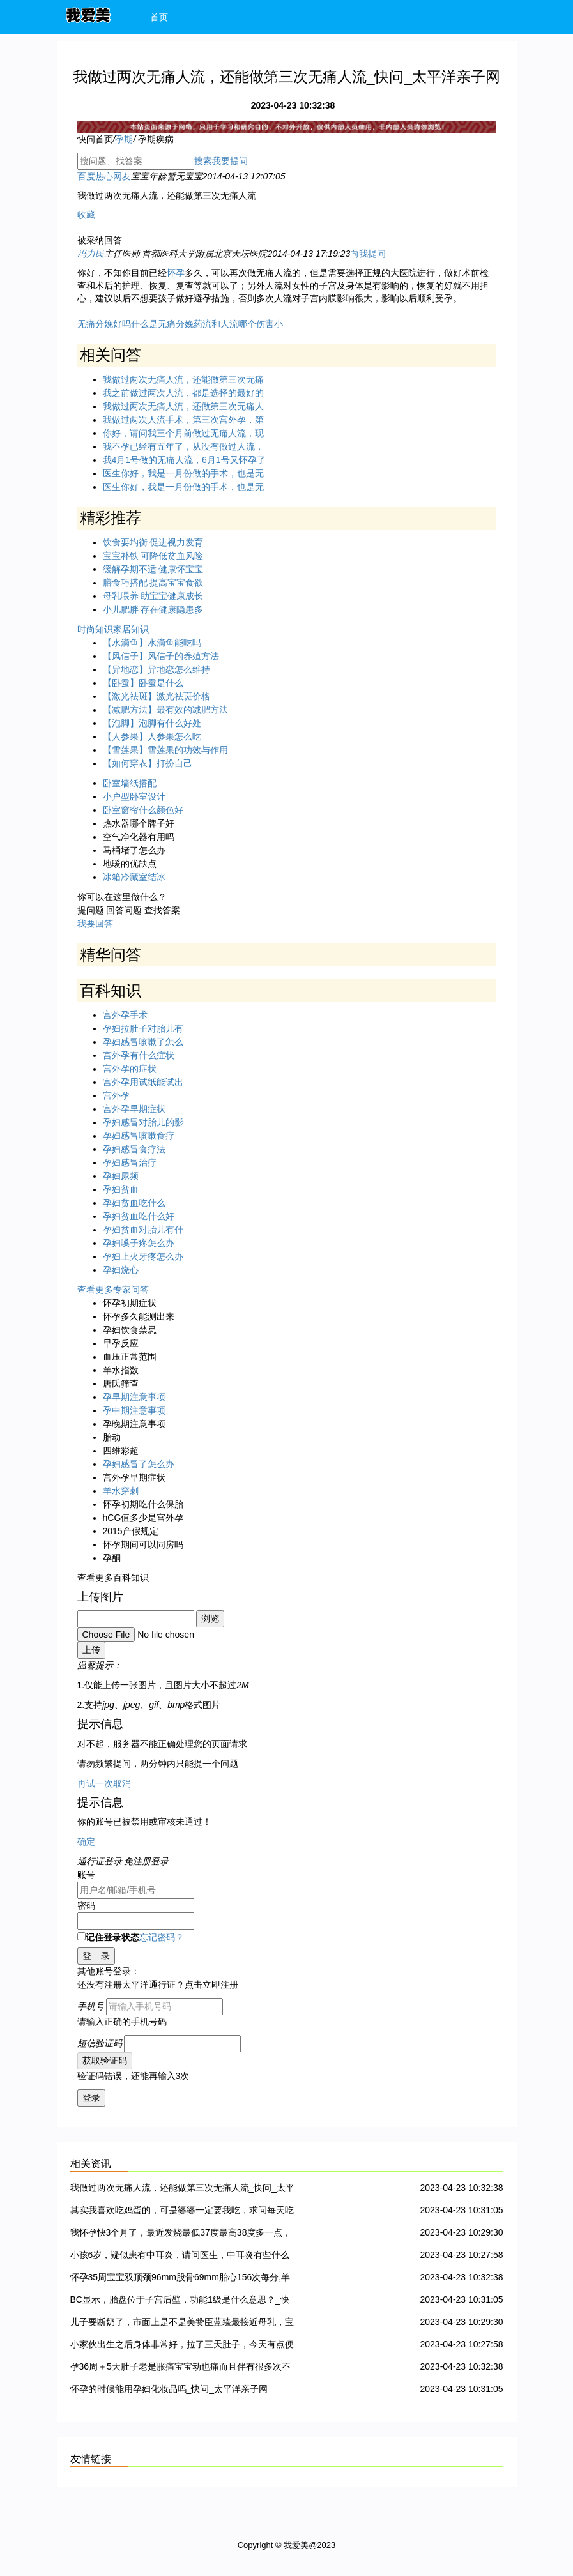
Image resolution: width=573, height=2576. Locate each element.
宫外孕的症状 (130, 1068)
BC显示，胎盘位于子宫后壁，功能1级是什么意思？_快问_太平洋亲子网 (179, 2301)
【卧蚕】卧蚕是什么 (143, 683)
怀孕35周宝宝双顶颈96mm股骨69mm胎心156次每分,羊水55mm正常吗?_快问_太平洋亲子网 (180, 2279)
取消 (122, 1783)
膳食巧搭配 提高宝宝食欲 (153, 582)
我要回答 (95, 923)
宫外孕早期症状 (134, 1109)
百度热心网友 (104, 176)
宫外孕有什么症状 (138, 1055)
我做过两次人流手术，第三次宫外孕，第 (183, 420)
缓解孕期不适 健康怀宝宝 (153, 569)
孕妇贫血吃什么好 (138, 1216)
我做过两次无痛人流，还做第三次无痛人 (183, 406)
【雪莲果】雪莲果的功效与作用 (165, 750)
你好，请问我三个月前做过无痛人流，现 (183, 433)
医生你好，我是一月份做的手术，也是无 (183, 473)
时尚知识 (95, 629)
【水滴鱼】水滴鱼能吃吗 (152, 642)
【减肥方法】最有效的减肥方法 (165, 710)
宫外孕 (116, 1095)
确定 (86, 1841)
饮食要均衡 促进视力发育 (153, 542)
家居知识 (131, 629)
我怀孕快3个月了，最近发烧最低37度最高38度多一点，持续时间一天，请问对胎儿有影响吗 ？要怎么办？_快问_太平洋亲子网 (181, 2234)
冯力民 (90, 253)
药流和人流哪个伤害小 (238, 324)
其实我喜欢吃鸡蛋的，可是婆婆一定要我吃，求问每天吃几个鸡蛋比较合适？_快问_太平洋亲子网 (182, 2212)
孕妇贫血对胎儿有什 (143, 1229)
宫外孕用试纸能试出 (143, 1082)
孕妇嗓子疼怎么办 (138, 1243)
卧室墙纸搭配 (130, 783)
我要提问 (230, 161)
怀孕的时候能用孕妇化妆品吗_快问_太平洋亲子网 (169, 2389)
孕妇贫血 (121, 1189)
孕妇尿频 (121, 1176)
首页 (159, 17)
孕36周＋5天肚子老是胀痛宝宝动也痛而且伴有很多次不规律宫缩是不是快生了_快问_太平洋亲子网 (180, 2368)
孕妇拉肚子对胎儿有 (143, 1028)
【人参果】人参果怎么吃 (152, 736)
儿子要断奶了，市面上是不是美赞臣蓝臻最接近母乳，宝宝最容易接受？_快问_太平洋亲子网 (182, 2324)
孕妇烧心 (121, 1270)
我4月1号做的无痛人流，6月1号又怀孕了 (184, 460)
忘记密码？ (161, 1937)
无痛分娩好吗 (104, 324)
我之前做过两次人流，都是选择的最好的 (183, 393)
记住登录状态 (108, 1937)
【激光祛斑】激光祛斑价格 (156, 696)
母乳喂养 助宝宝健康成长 (153, 596)
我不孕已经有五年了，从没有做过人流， (183, 446)
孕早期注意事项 (134, 1397)
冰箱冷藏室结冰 (134, 877)
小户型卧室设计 (134, 796)
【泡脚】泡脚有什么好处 (152, 723)
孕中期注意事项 (134, 1410)
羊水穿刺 (121, 1491)
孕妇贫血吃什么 (134, 1203)
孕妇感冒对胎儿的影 (143, 1122)
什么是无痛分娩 (162, 324)
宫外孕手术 (125, 1015)
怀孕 (176, 273)
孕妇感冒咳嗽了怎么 (143, 1042)
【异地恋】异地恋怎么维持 (156, 669)
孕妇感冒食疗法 (134, 1149)
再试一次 (95, 1783)
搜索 (203, 161)
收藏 (86, 215)
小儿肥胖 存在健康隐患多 (153, 609)
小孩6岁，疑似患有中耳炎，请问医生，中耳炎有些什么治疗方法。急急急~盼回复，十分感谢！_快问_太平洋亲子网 (180, 2257)
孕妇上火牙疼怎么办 (143, 1256)
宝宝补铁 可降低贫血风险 (153, 556)
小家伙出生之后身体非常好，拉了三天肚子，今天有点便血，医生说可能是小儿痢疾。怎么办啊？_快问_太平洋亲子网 (182, 2346)
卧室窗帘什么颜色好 (143, 810)
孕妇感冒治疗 (130, 1162)
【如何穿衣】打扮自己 (147, 763)
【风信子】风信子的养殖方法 (161, 656)
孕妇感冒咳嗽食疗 (138, 1136)
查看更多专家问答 (113, 1289)
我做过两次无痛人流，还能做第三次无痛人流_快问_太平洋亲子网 (182, 2190)
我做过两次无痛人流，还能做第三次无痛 (183, 379)
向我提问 (368, 253)
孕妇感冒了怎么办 (138, 1464)
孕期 (124, 139)
